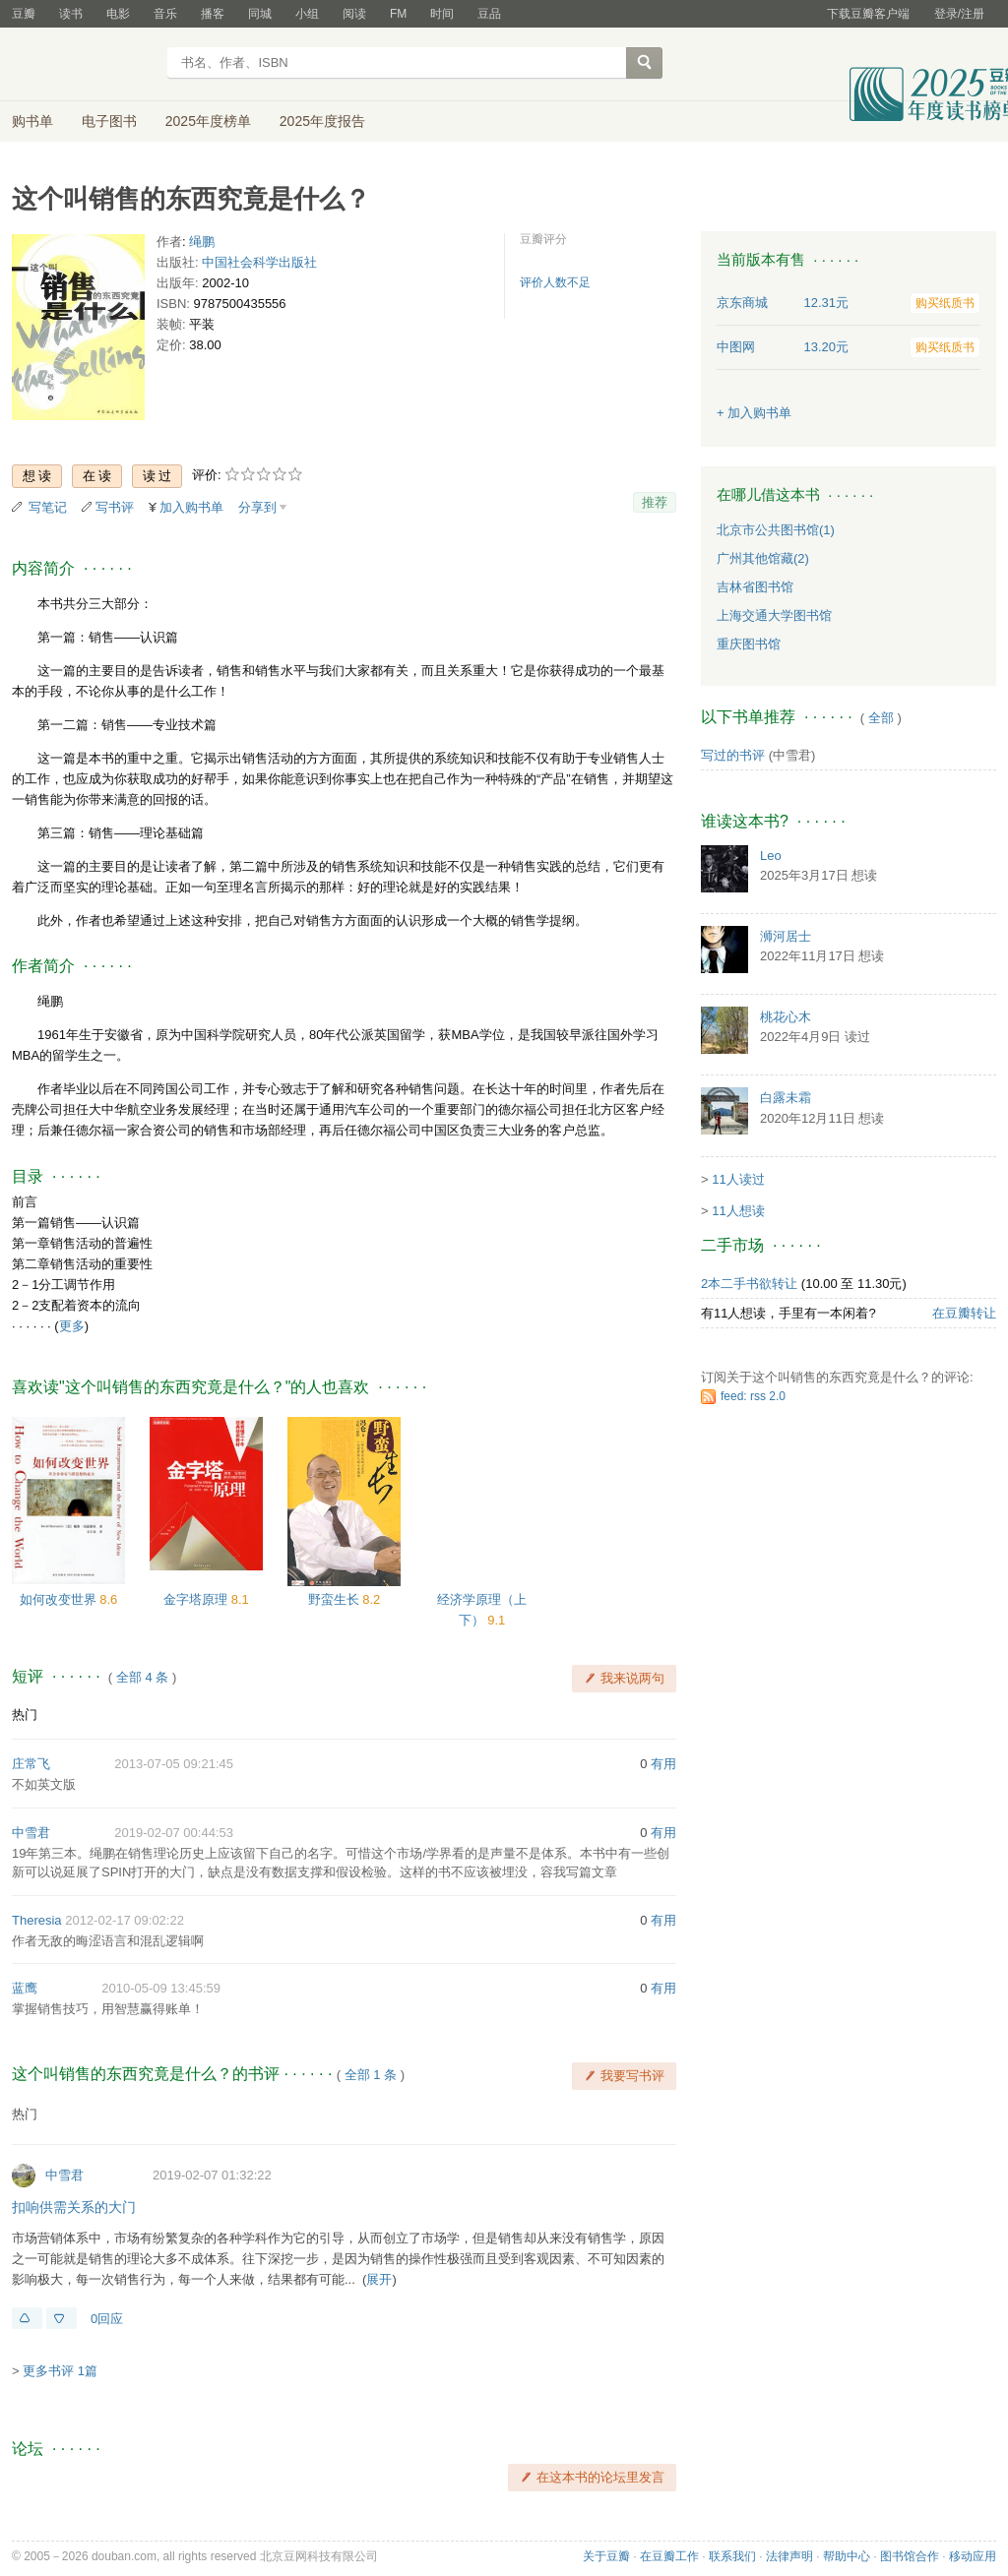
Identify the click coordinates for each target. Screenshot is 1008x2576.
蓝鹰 (24, 1988)
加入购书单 (191, 507)
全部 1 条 (371, 2074)
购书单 (32, 121)
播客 (212, 14)
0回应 (107, 2318)
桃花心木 (785, 1017)
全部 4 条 (142, 1677)
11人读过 (738, 1179)
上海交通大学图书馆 (774, 615)
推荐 (654, 502)
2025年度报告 (322, 121)
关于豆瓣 (606, 2556)
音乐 (165, 14)
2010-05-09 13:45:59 (160, 1988)
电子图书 (109, 121)
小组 (307, 14)
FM (398, 14)
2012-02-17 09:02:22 (124, 1920)
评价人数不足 (555, 282)
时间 (442, 14)
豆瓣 (23, 14)
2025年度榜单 (208, 121)
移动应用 (972, 2556)
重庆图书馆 (749, 644)
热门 (24, 1714)
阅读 (354, 14)
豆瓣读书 (83, 64)
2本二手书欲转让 (749, 1283)
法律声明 (789, 2556)
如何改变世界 (60, 1599)
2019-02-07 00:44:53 (173, 1832)
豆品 (489, 14)
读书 (71, 14)
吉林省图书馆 (755, 587)
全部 (881, 717)
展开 (379, 2279)
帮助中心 (846, 2556)
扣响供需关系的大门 (74, 2207)
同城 (260, 14)
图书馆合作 (909, 2556)
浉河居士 (785, 936)
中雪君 (31, 1832)
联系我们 (732, 2556)
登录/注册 (959, 14)
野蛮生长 (335, 1599)
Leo (771, 855)
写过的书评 (733, 755)
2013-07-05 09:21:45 (173, 1763)
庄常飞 (31, 1763)
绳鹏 (202, 241)
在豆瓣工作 (669, 2556)
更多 (72, 1326)
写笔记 (48, 507)
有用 (663, 1763)
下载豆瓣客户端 (868, 14)
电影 (118, 14)
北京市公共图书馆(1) (776, 529)
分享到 (257, 507)
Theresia (37, 1920)
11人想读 (738, 1210)
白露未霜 (785, 1097)
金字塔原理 (197, 1599)
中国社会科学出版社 (259, 262)
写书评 (114, 507)
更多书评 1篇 (60, 2370)
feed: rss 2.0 (753, 1396)
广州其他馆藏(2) (763, 558)
